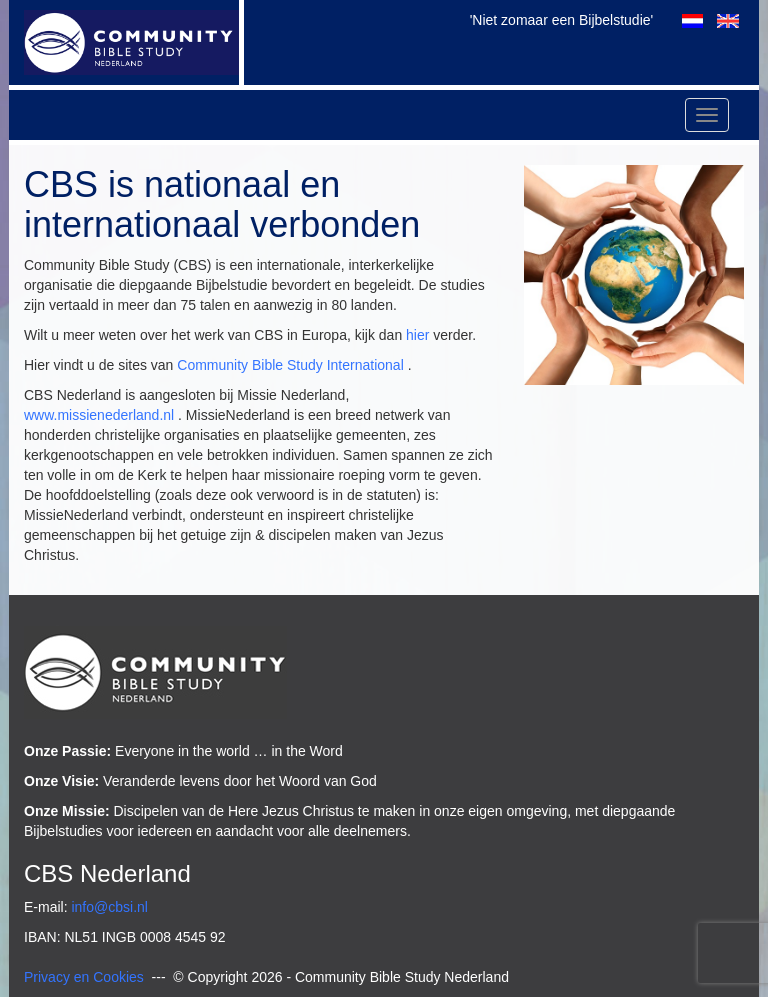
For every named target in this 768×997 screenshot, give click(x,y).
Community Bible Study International (290, 365)
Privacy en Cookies (84, 977)
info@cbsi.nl (109, 907)
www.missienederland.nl (99, 415)
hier (417, 335)
